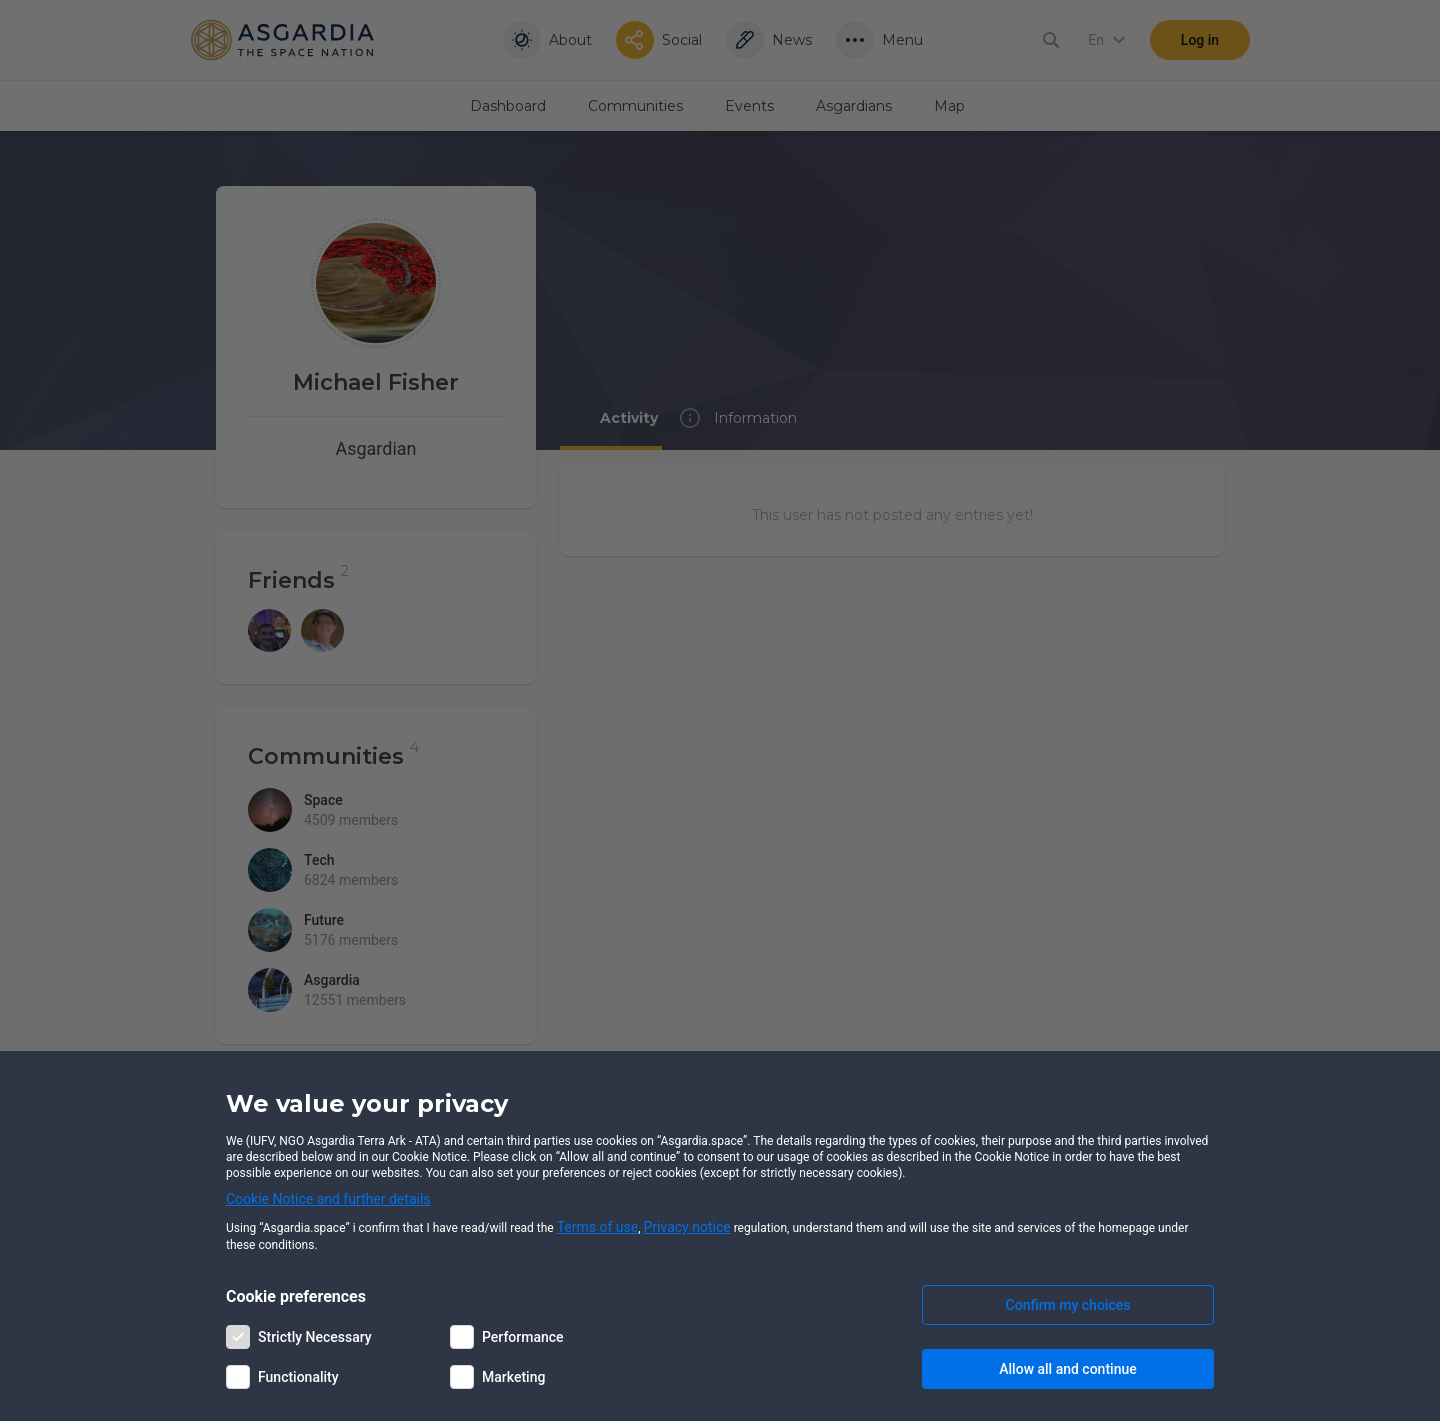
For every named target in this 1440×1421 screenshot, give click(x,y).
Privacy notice (687, 1227)
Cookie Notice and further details (328, 1199)
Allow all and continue (1067, 1369)
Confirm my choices (1068, 1305)
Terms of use (598, 1227)
